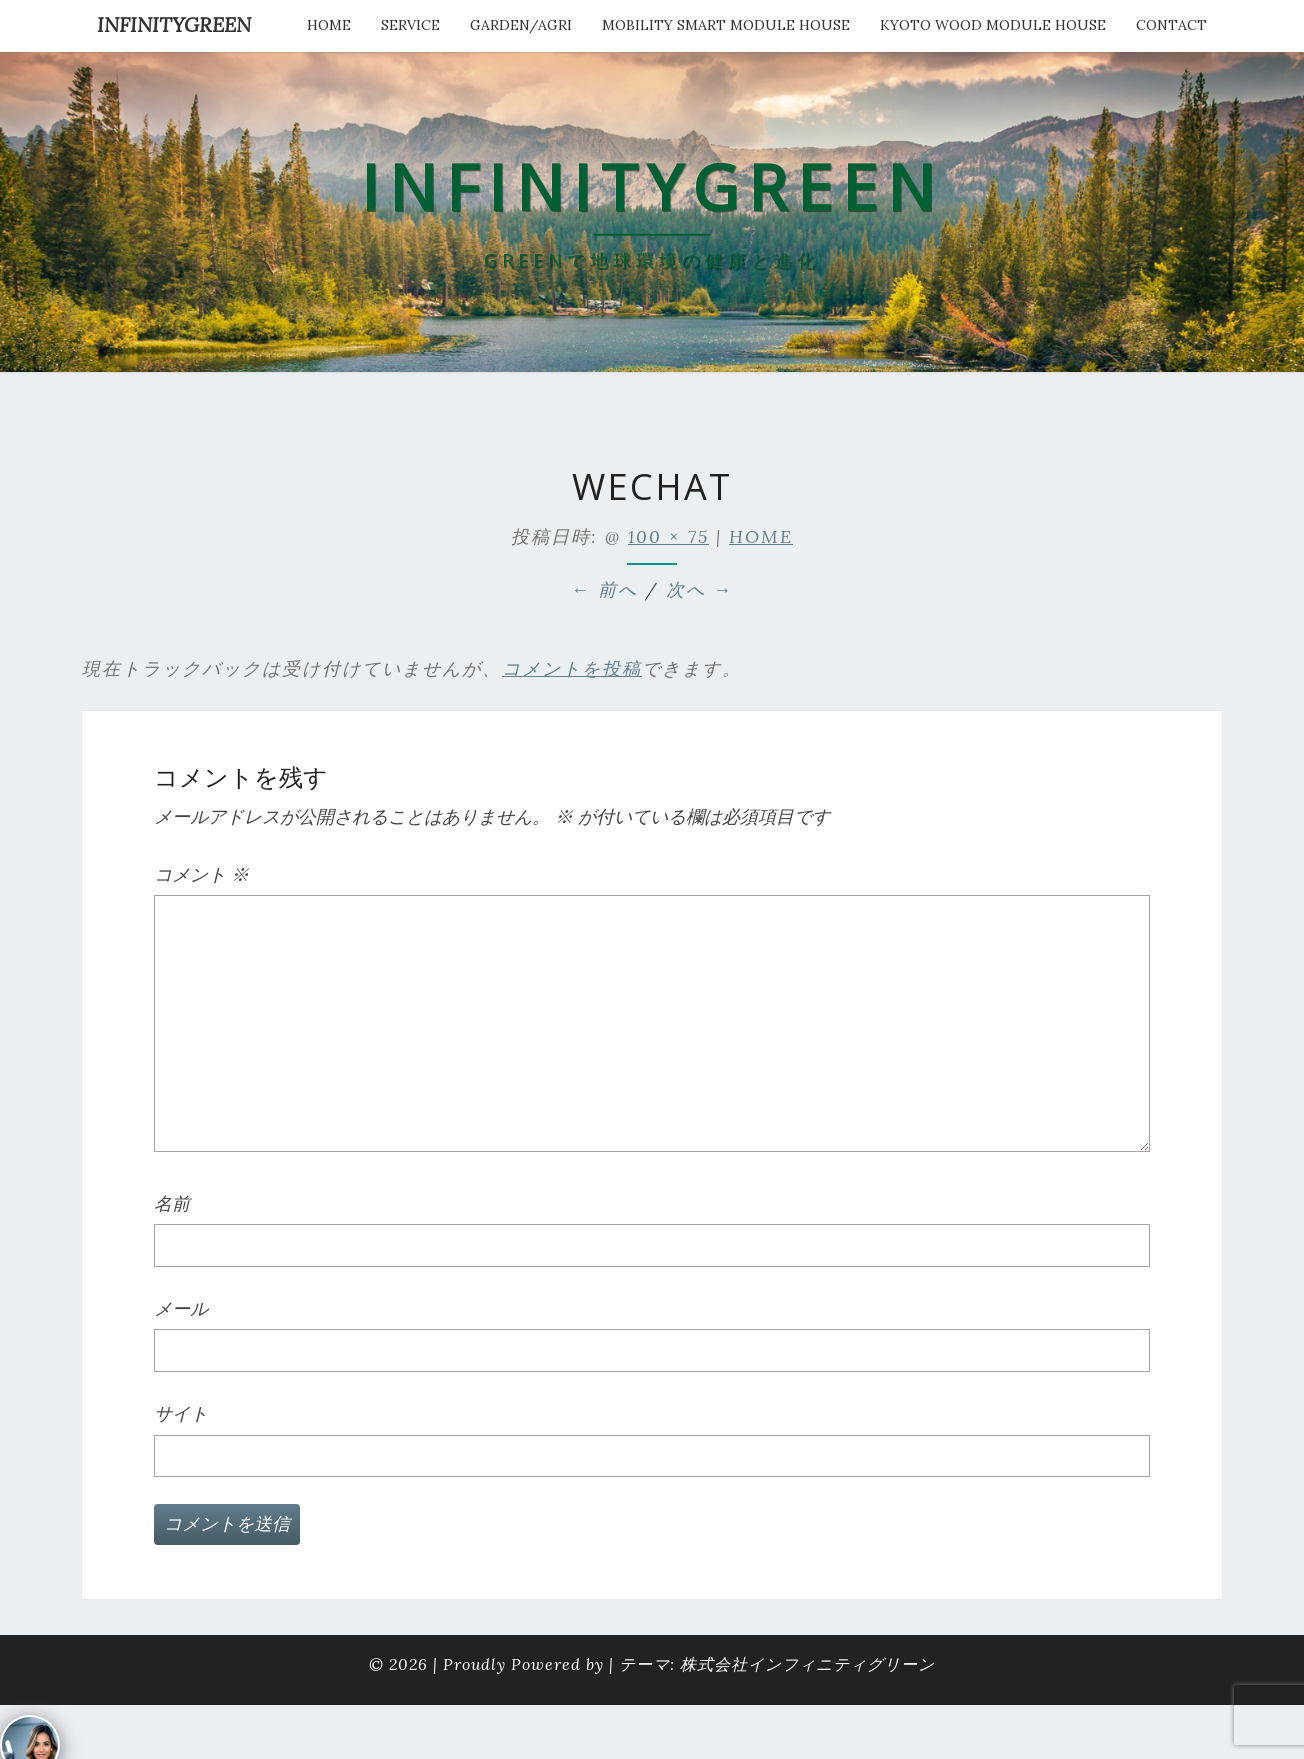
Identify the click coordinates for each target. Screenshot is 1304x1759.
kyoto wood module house (993, 25)
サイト (181, 1413)
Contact (1171, 25)
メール (181, 1308)
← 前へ (604, 589)
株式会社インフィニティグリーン (807, 1664)
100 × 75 (668, 536)
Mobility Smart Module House (726, 25)
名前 (172, 1203)
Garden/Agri (521, 25)
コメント (201, 874)
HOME (329, 25)
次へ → (699, 589)
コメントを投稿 (572, 668)
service (410, 25)
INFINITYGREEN (174, 24)
